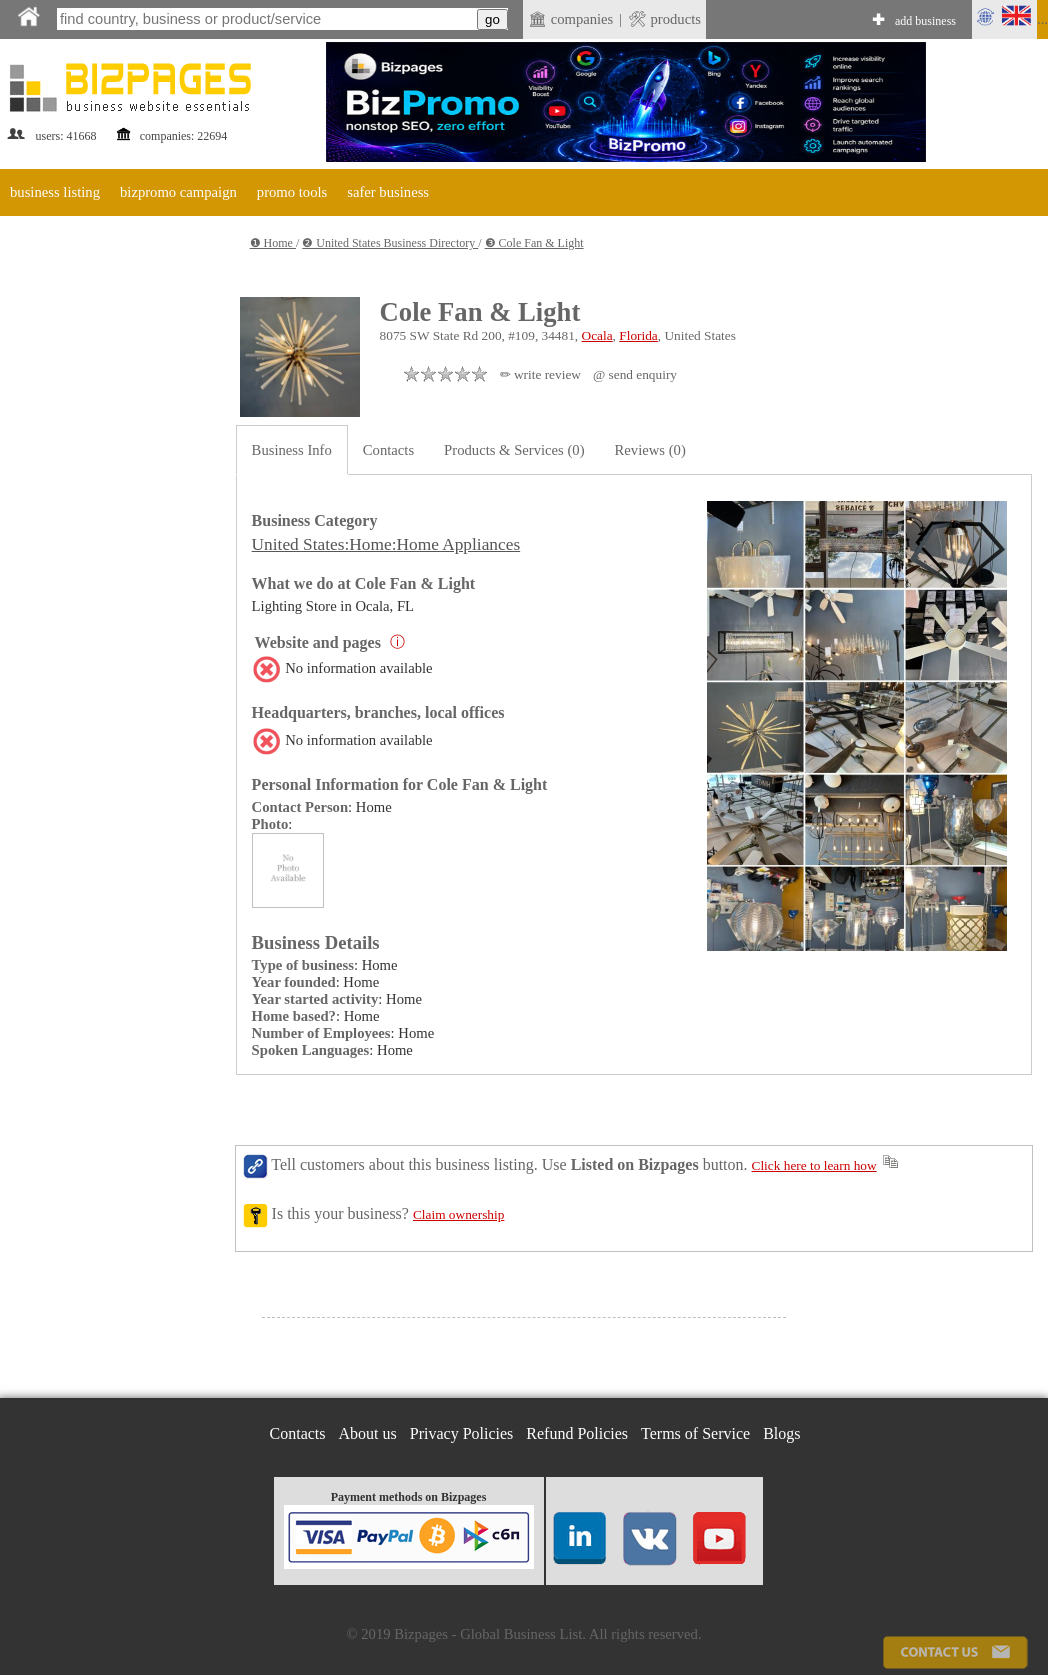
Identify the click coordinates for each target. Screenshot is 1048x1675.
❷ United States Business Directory (390, 243)
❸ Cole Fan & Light (534, 243)
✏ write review (540, 374)
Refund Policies (577, 1433)
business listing (55, 192)
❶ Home (273, 243)
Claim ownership (458, 1214)
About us (368, 1433)
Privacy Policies (462, 1433)
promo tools (292, 192)
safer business (388, 192)
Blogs (781, 1433)
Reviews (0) (650, 450)
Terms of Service (695, 1433)
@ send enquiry (635, 374)
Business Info (292, 450)
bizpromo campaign (178, 192)
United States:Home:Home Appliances (386, 544)
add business (925, 21)
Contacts (388, 450)
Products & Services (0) (514, 450)
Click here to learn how (814, 1165)
